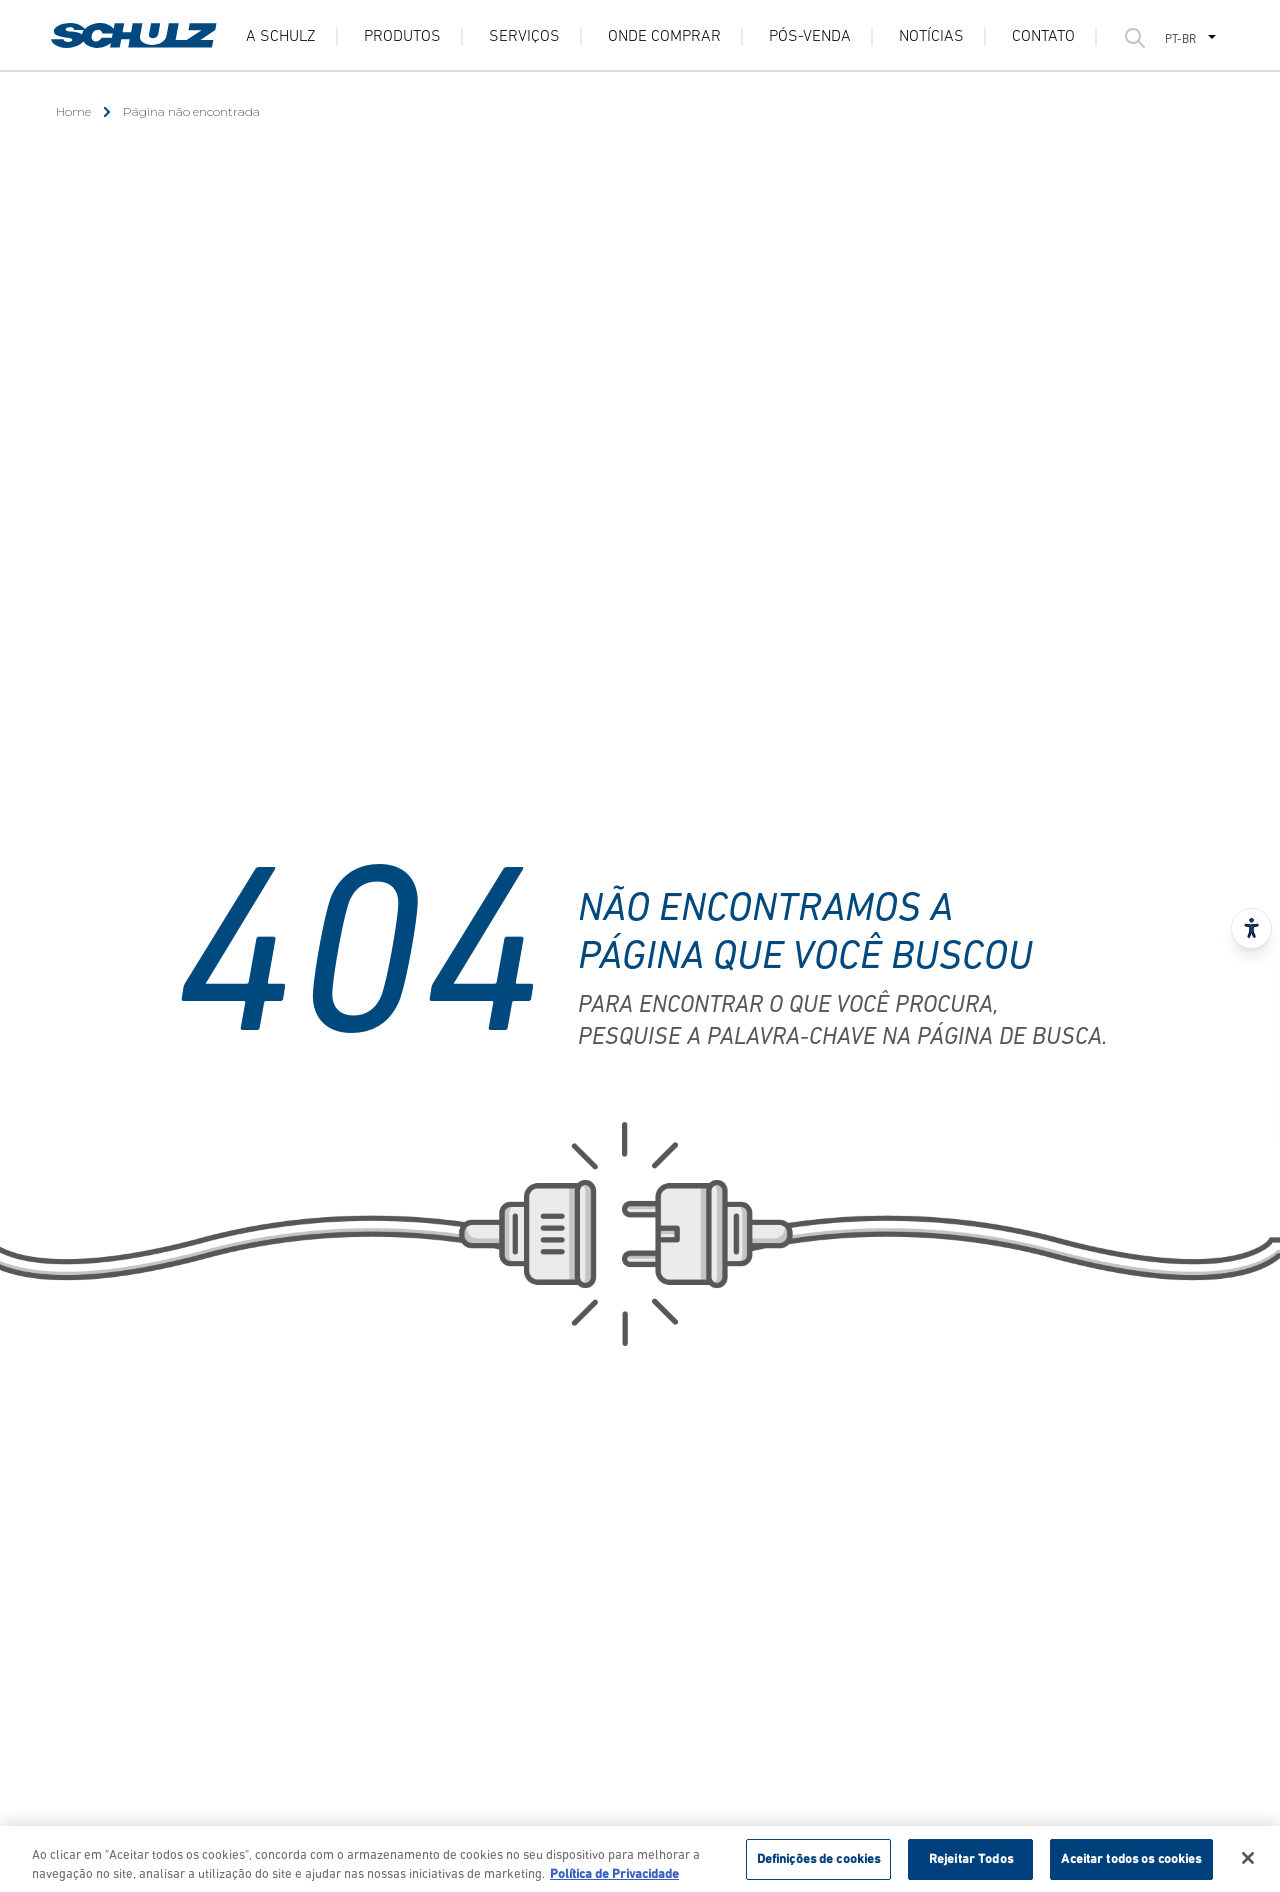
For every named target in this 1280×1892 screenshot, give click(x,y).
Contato (1043, 37)
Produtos (402, 37)
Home (73, 111)
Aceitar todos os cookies (1131, 1864)
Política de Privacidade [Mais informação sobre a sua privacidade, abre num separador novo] (614, 1879)
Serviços (524, 37)
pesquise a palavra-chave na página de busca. (842, 1038)
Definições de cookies (819, 1864)
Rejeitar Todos (971, 1864)
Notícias (931, 37)
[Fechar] (1248, 1863)
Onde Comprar (664, 37)
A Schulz (281, 37)
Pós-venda (810, 37)
